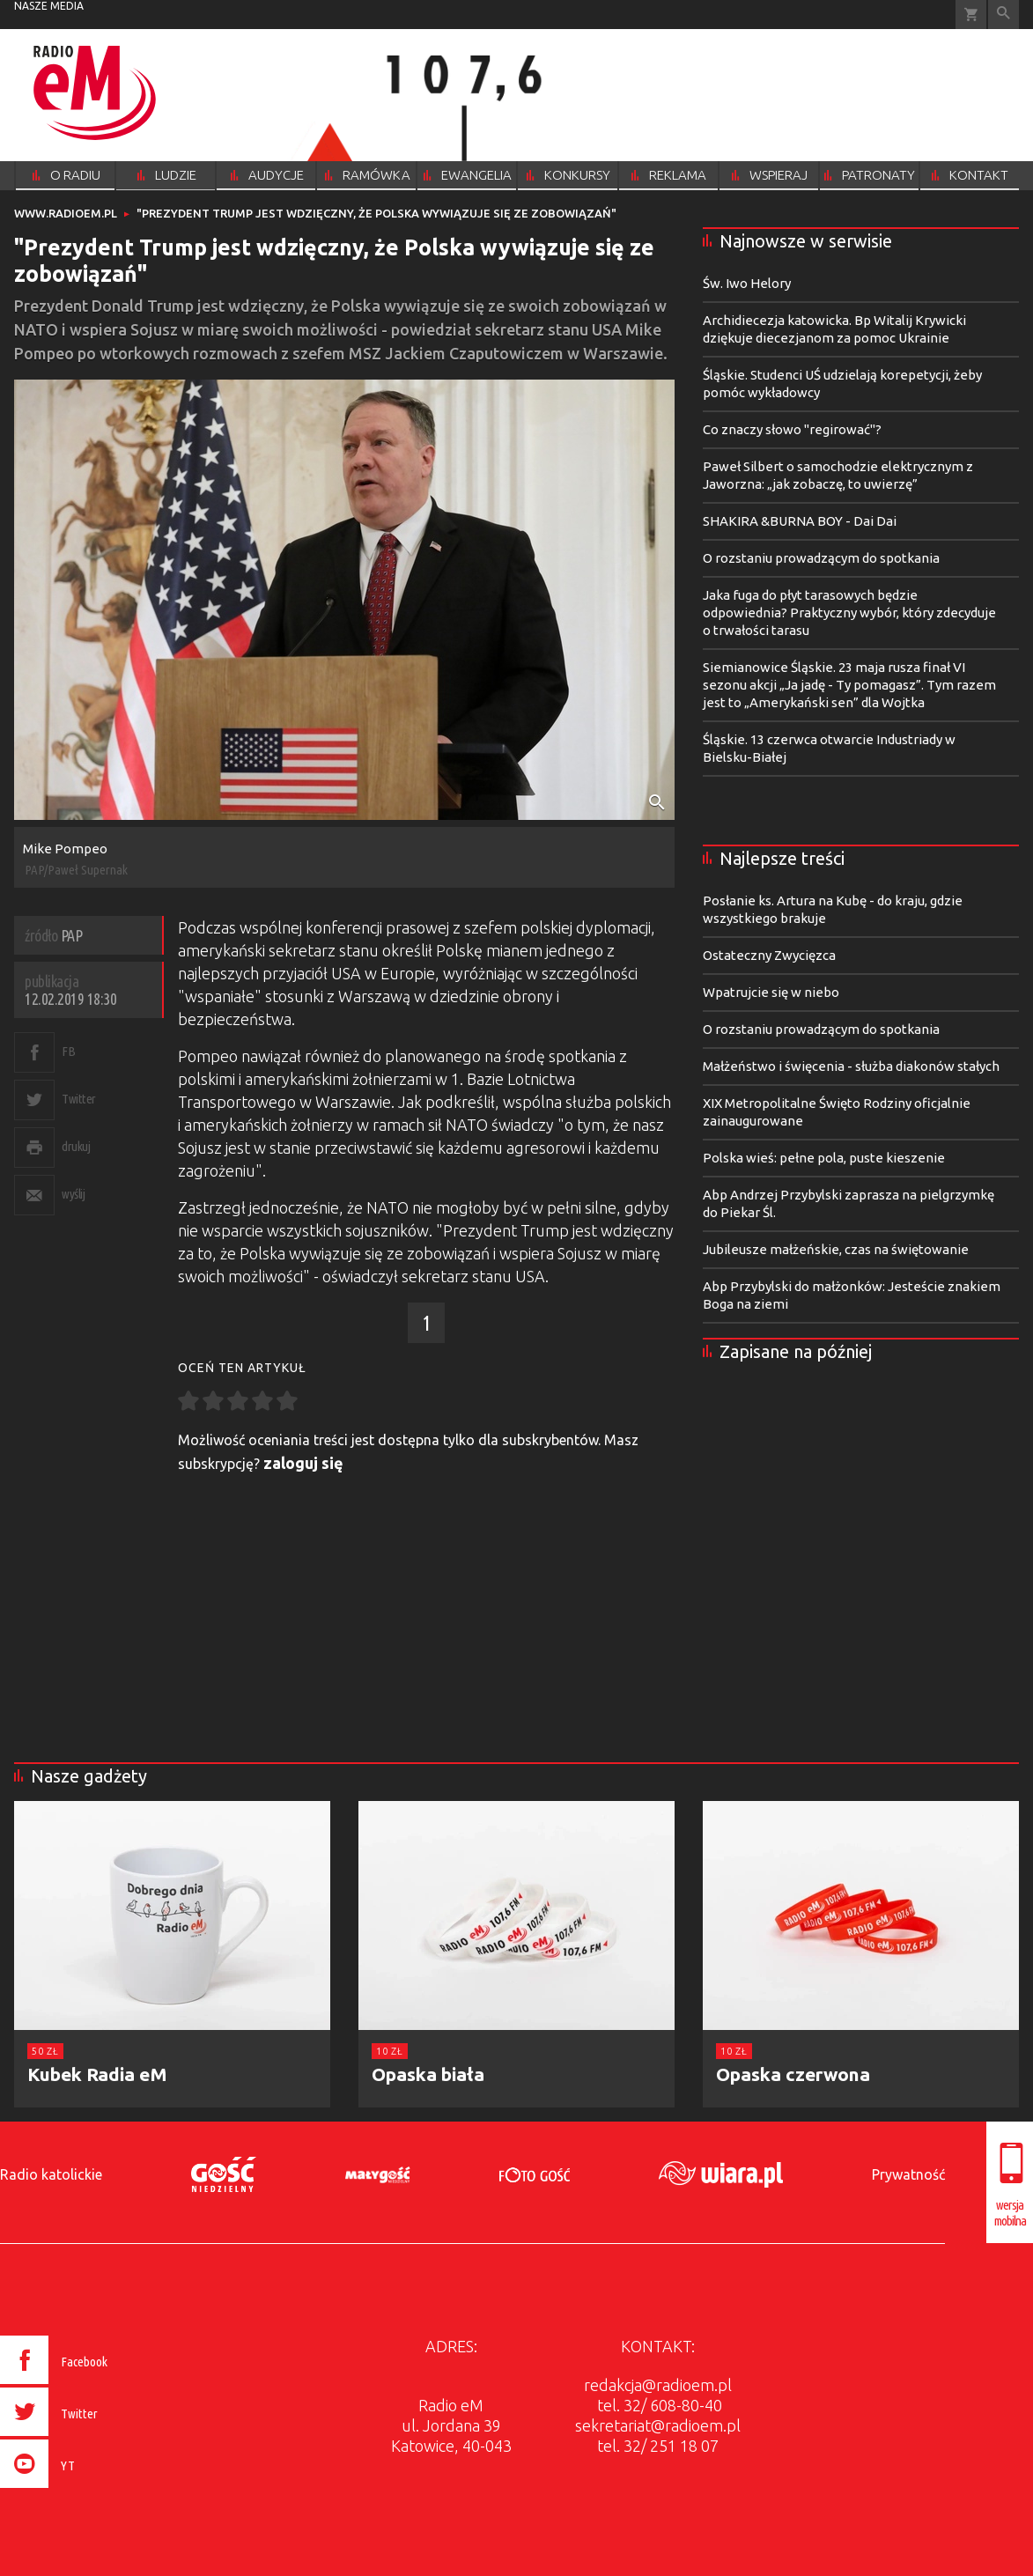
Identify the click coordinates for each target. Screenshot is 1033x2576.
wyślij (73, 1193)
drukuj (76, 1146)
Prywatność (908, 2174)
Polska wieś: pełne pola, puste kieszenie (824, 1157)
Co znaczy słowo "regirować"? (792, 429)
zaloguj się (303, 1463)
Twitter (79, 1098)
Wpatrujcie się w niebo (771, 992)
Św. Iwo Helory (747, 283)
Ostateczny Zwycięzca (769, 955)
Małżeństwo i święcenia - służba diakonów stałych (851, 1066)
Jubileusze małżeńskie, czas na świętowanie (836, 1249)
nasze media (49, 5)
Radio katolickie (51, 2174)
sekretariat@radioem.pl (658, 2425)
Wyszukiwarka (1003, 14)
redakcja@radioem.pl (658, 2385)
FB (68, 1051)
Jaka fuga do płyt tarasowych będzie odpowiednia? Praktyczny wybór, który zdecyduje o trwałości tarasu (849, 612)
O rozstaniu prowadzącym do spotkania (821, 557)
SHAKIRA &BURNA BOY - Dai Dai (799, 520)
